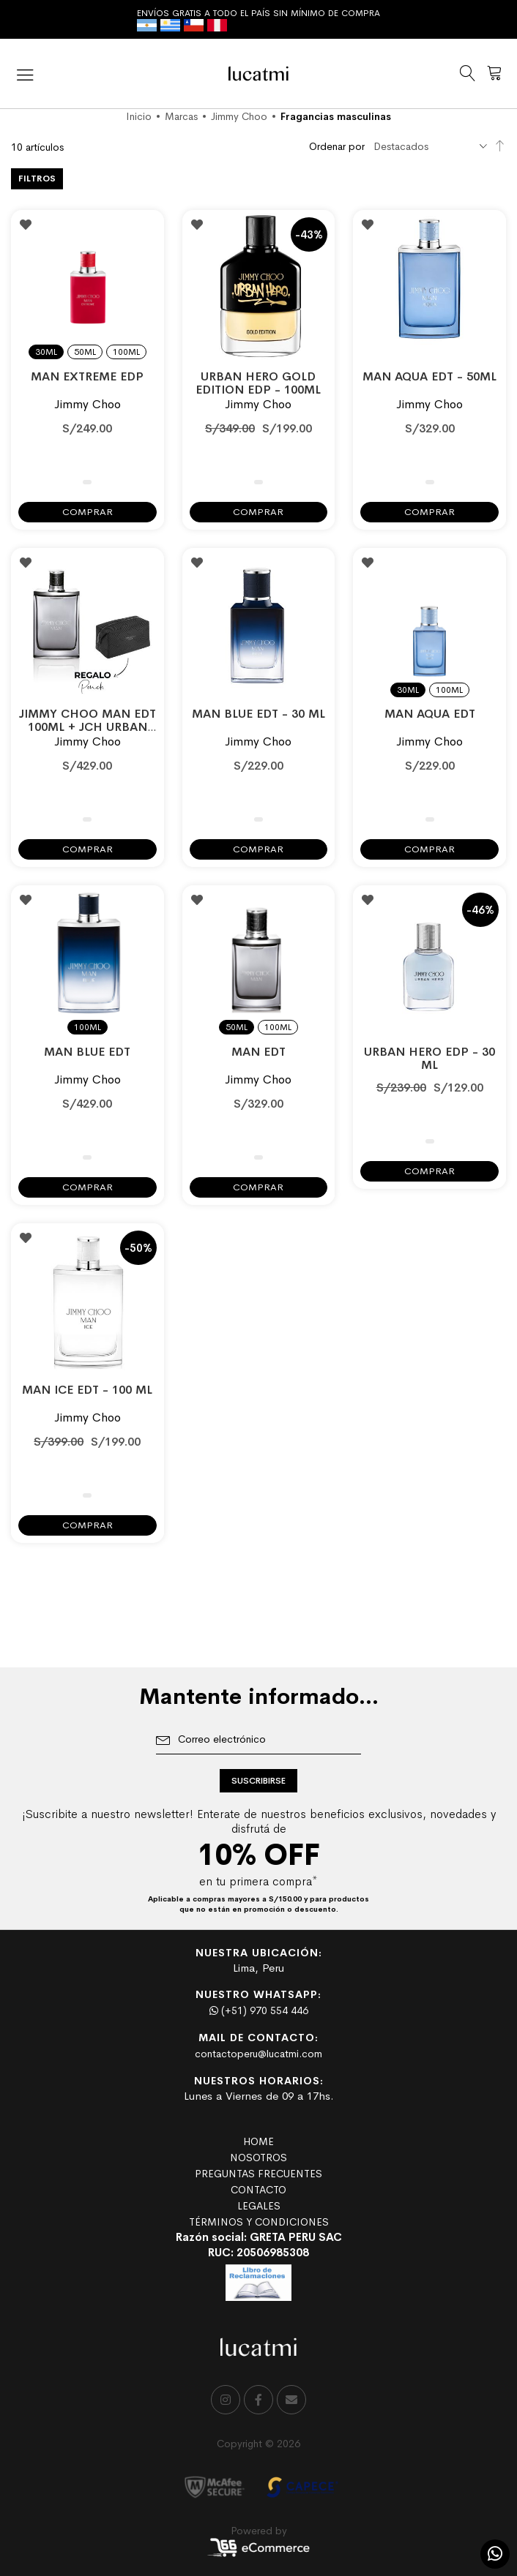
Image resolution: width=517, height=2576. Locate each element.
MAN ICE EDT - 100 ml (87, 1389)
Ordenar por (337, 146)
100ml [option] (126, 352)
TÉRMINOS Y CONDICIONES (259, 2221)
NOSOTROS (258, 2157)
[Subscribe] (258, 1780)
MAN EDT (258, 1051)
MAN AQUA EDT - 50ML (429, 376)
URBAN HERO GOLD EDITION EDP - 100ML (258, 383)
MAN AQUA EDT (429, 713)
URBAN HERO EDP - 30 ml (429, 1058)
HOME (258, 2141)
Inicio (139, 116)
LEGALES (258, 2205)
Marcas (181, 116)
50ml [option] (85, 352)
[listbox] (87, 343)
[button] (26, 225)
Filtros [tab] (37, 178)
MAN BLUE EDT (87, 1051)
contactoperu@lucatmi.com (258, 2053)
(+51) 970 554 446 (258, 2010)
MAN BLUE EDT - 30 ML (258, 713)
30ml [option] (46, 352)
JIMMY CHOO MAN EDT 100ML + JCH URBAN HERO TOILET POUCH (87, 727)
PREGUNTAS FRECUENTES (258, 2173)
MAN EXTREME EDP (87, 376)
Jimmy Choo (239, 116)
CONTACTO (258, 2189)
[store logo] (258, 73)
